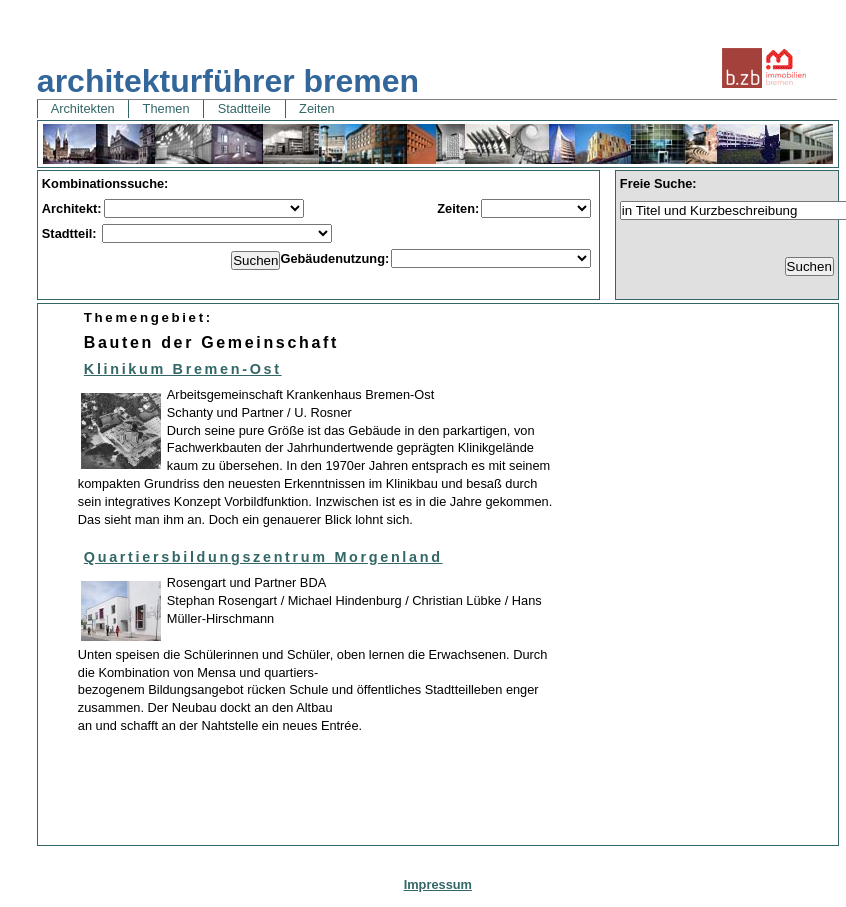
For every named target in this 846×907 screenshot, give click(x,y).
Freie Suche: (658, 183)
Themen (166, 108)
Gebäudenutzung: (334, 258)
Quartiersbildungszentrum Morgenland (263, 557)
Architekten (83, 108)
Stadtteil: (71, 233)
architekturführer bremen (228, 81)
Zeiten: (458, 208)
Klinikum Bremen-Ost (183, 369)
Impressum (438, 884)
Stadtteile (244, 108)
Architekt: (72, 208)
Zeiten (317, 108)
